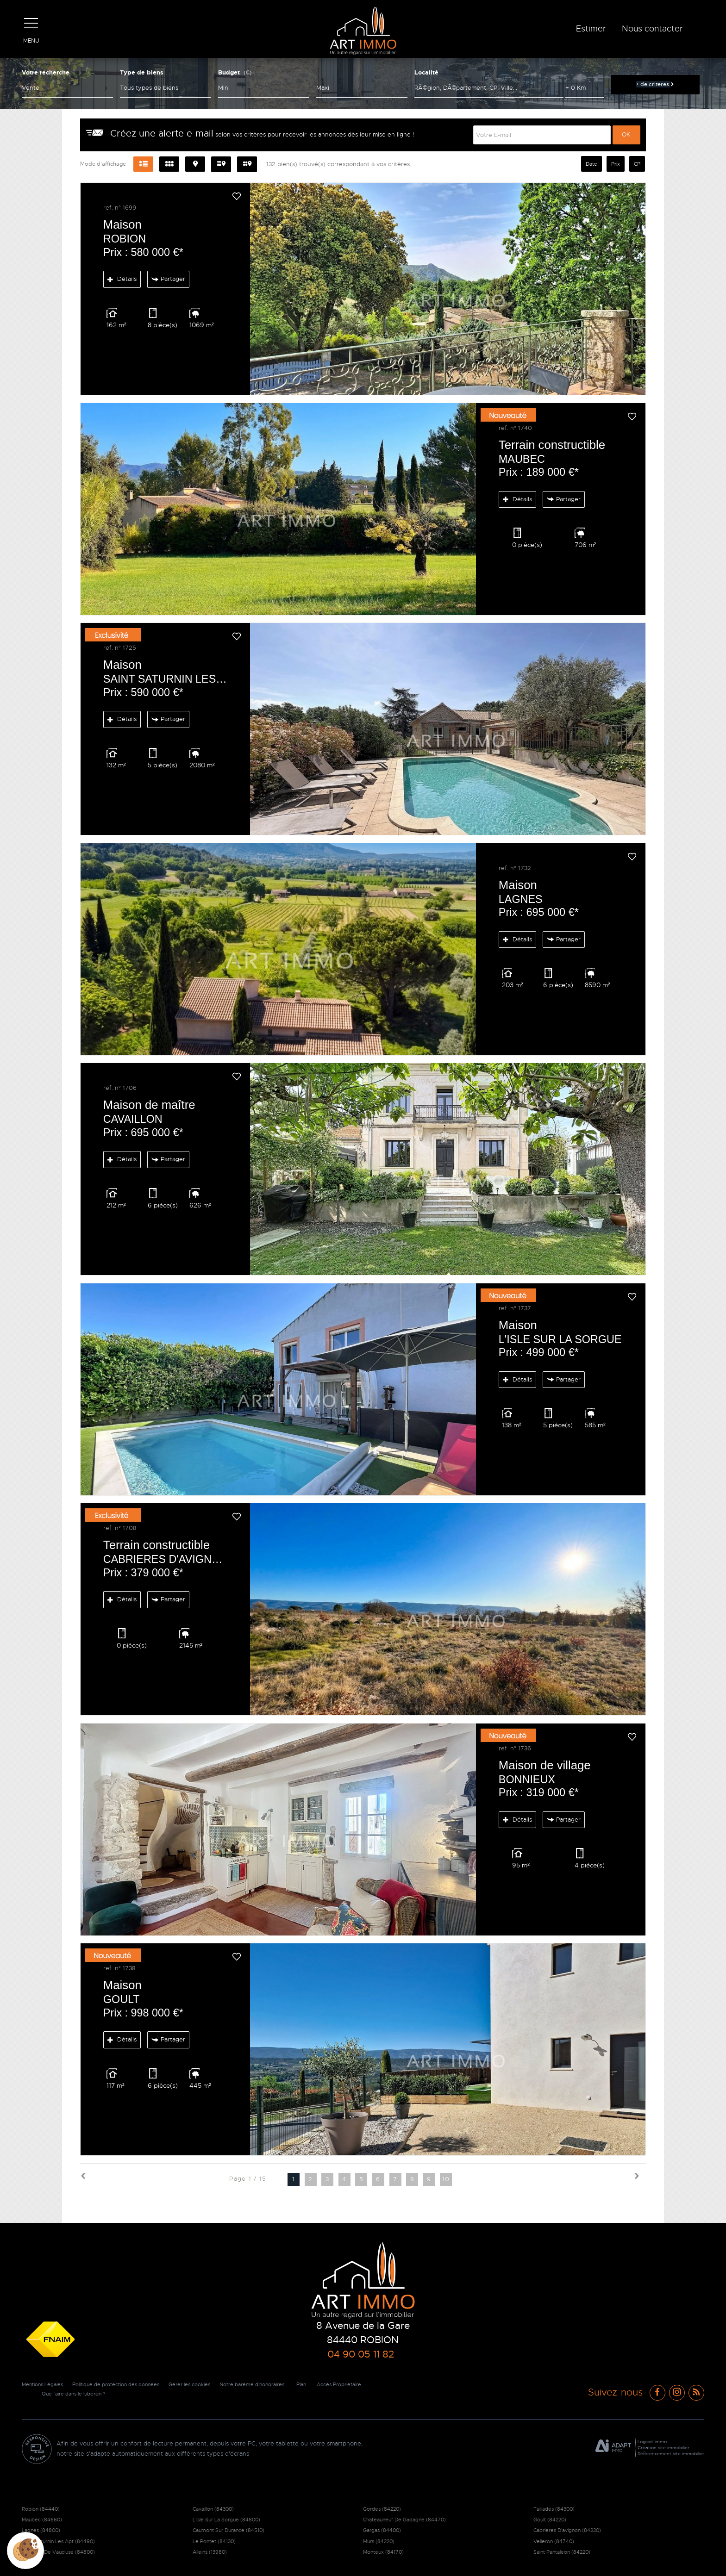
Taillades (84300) (554, 2509)
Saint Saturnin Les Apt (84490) (58, 2541)
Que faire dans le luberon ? (135, 2393)
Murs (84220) (378, 2541)
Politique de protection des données (125, 2384)
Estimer (591, 29)
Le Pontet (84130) (214, 2541)
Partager (168, 279)
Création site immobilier (663, 2448)
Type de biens (141, 72)
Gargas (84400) (382, 2530)
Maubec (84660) (42, 2519)
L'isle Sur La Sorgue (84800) (226, 2519)
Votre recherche (45, 72)
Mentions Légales (45, 2384)
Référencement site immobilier (671, 2454)
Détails (122, 279)
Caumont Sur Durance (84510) (228, 2530)
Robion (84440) (41, 2509)
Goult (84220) (549, 2519)
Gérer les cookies (204, 2384)
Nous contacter (652, 29)
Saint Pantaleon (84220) (561, 2552)
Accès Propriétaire (55, 2393)
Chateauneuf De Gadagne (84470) (404, 2519)
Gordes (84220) (382, 2509)
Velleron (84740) (553, 2541)
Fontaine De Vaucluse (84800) (58, 2552)
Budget (229, 72)
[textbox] (488, 88)
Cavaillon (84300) (213, 2509)
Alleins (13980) (210, 2552)
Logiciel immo (652, 2442)
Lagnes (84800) (41, 2530)
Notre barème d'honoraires (273, 2384)
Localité (426, 72)
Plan (326, 2384)
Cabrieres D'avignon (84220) (567, 2530)
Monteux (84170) (383, 2552)
